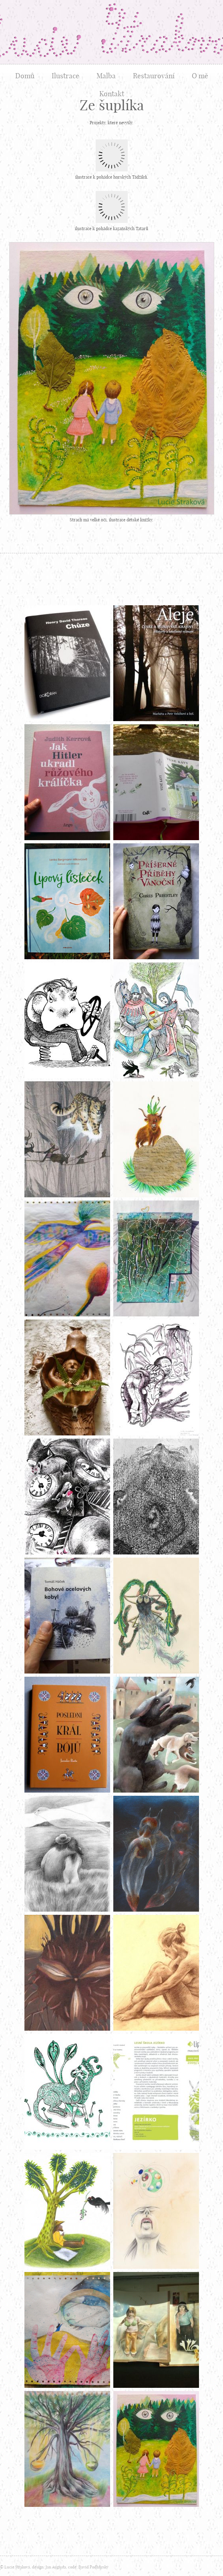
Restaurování (154, 76)
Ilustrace (65, 76)
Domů (24, 76)
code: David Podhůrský (88, 2567)
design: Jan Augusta (49, 2567)
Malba (106, 76)
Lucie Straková (111, 32)
